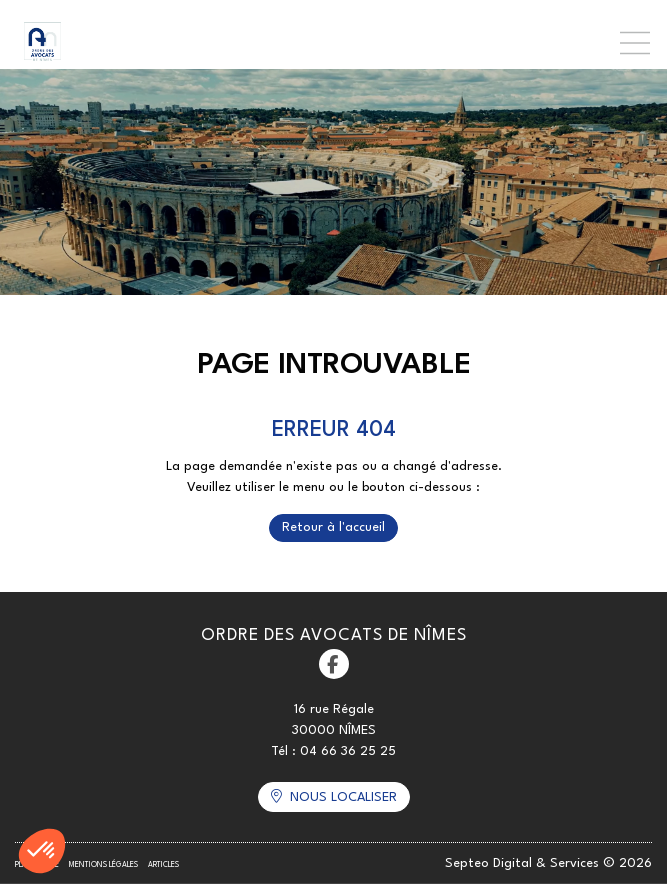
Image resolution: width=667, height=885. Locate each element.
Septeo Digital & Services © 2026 (548, 863)
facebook (334, 664)
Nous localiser (343, 797)
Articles (163, 865)
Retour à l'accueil (333, 527)
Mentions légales (103, 865)
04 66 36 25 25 (348, 751)
